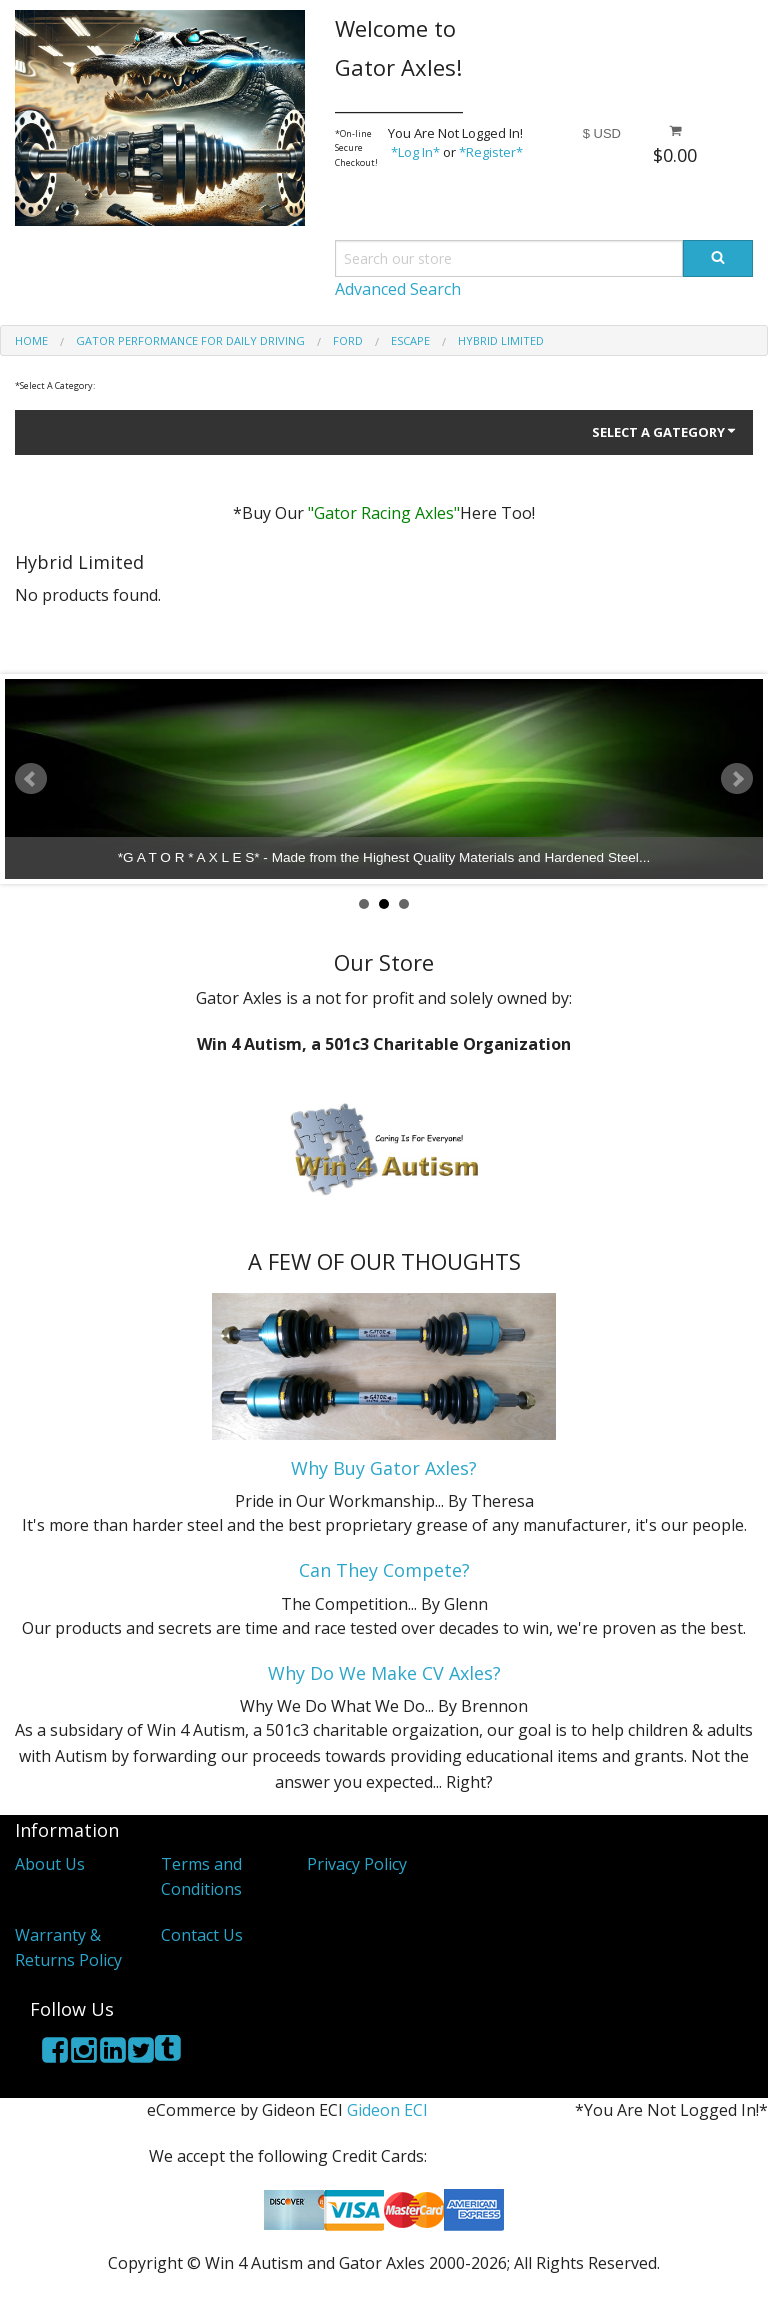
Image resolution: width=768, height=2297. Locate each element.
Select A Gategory (665, 432)
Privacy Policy (357, 1864)
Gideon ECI (387, 2110)
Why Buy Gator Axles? (384, 1468)
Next (737, 779)
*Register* (491, 152)
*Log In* (415, 152)
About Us (50, 1864)
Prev (31, 779)
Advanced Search (398, 289)
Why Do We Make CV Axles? (384, 1673)
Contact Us (202, 1935)
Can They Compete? (384, 1570)
